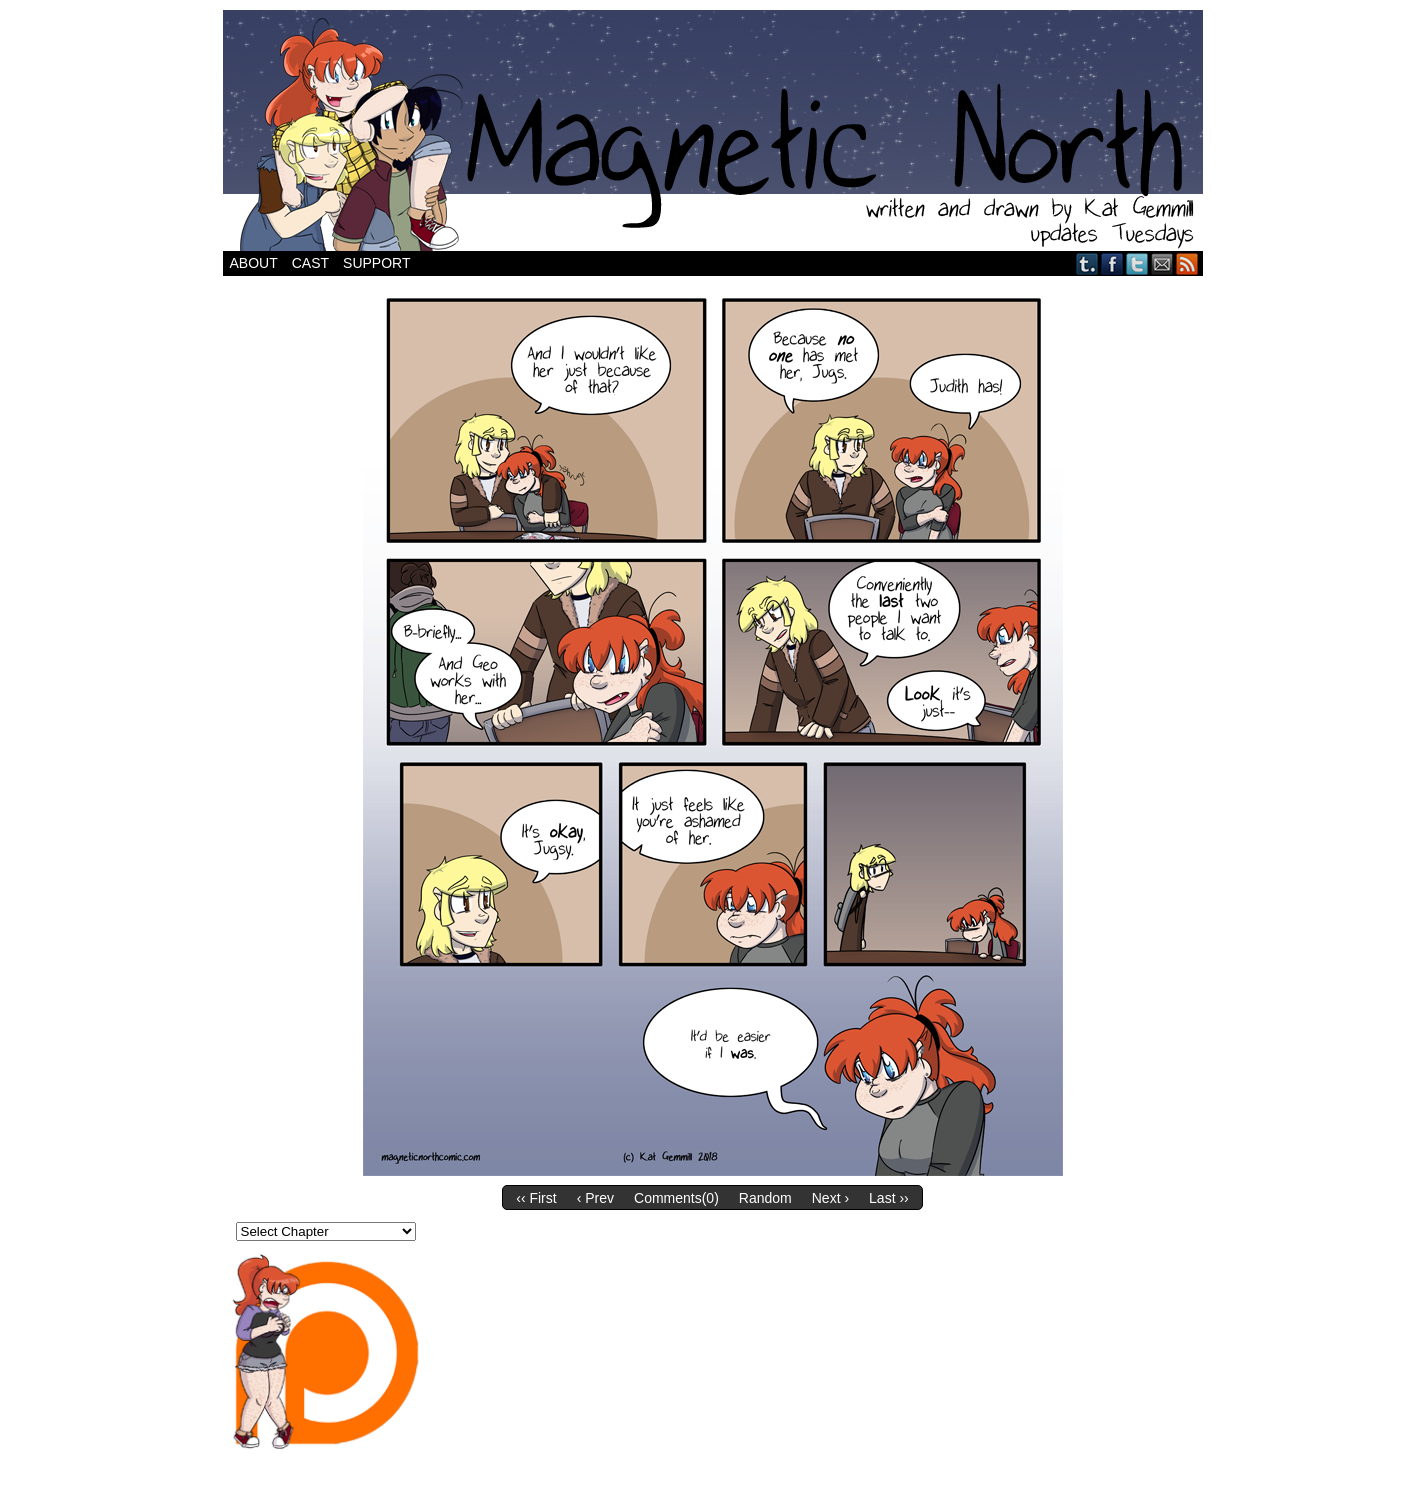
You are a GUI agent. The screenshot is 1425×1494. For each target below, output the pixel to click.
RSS (1187, 263)
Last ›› (889, 1198)
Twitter (1137, 263)
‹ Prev (595, 1198)
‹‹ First (536, 1198)
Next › (830, 1198)
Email (1162, 263)
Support (376, 263)
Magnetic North (713, 130)
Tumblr (1087, 263)
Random (765, 1198)
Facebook (1112, 263)
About (254, 263)
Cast (310, 263)
